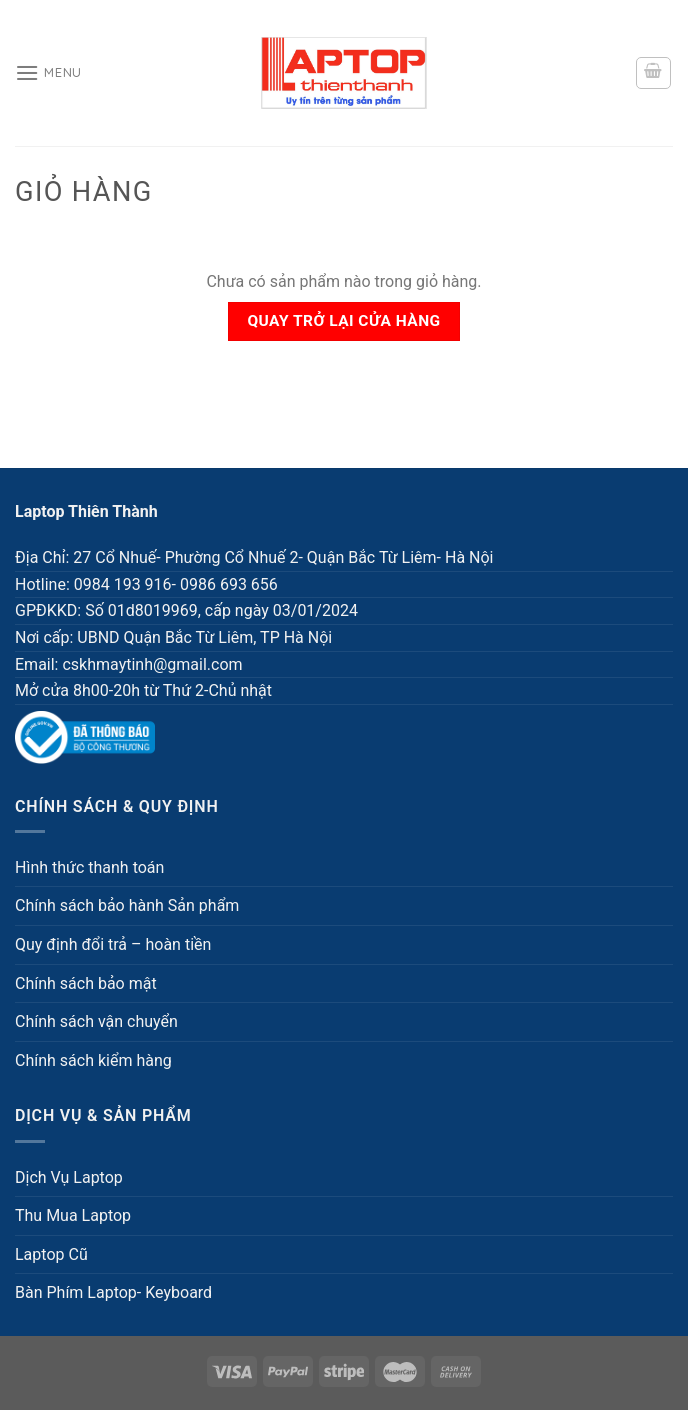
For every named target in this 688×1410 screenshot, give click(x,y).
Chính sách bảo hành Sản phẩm (127, 905)
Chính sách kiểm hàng (93, 1060)
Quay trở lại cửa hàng (343, 321)
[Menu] (48, 72)
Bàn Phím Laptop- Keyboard (113, 1292)
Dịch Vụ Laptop (69, 1177)
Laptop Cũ (51, 1254)
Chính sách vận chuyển (96, 1021)
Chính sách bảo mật (86, 983)
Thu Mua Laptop (73, 1215)
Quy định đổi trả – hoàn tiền (113, 944)
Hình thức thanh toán (89, 867)
